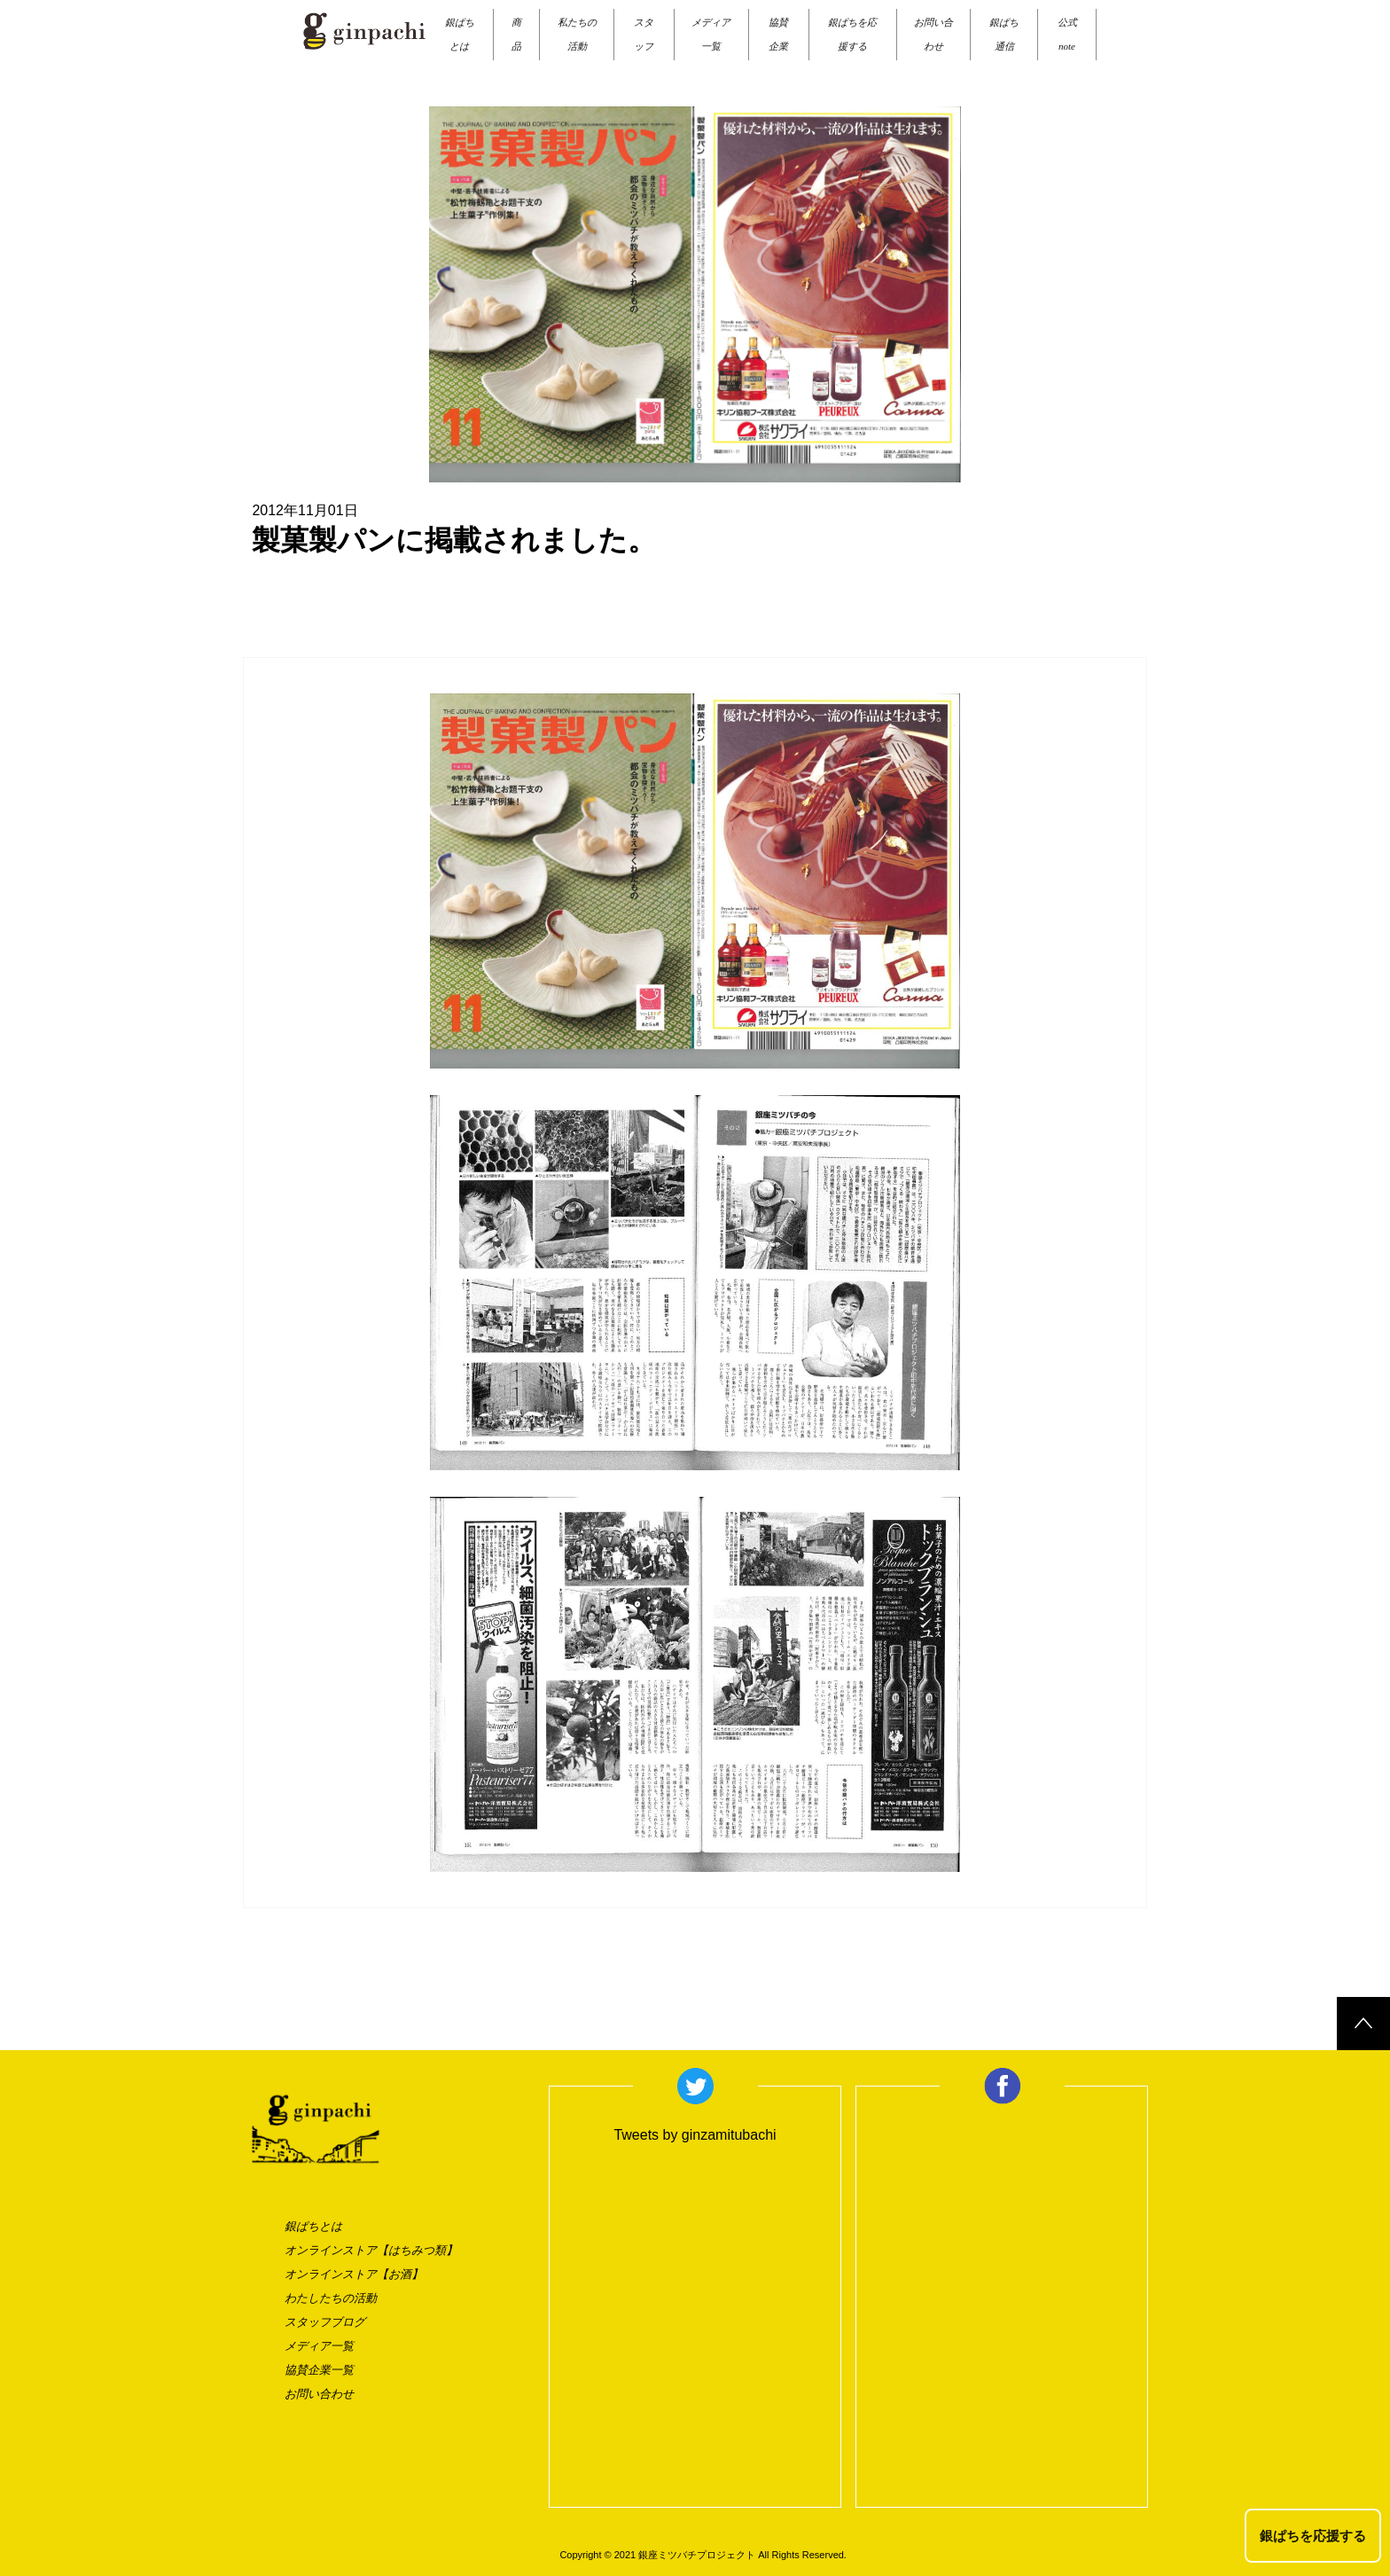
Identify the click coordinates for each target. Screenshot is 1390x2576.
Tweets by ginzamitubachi (694, 2134)
